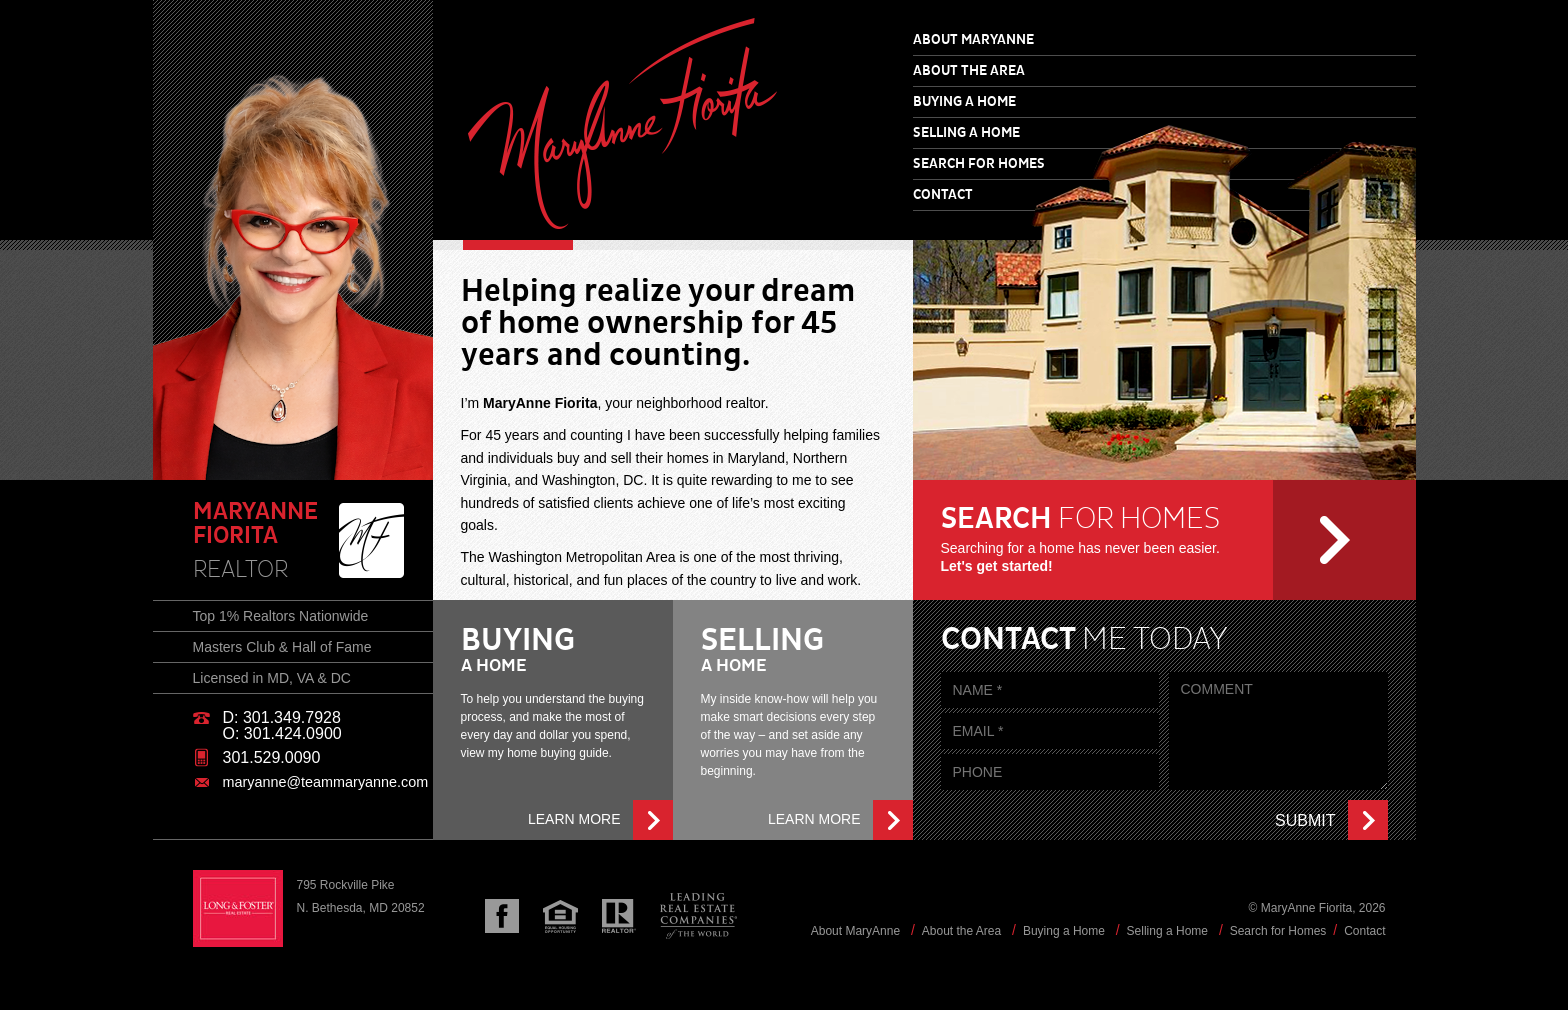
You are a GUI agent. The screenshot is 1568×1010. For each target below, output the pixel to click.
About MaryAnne (973, 40)
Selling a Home (966, 133)
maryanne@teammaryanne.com (326, 782)
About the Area (969, 71)
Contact (943, 195)
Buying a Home (964, 102)
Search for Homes (979, 164)
